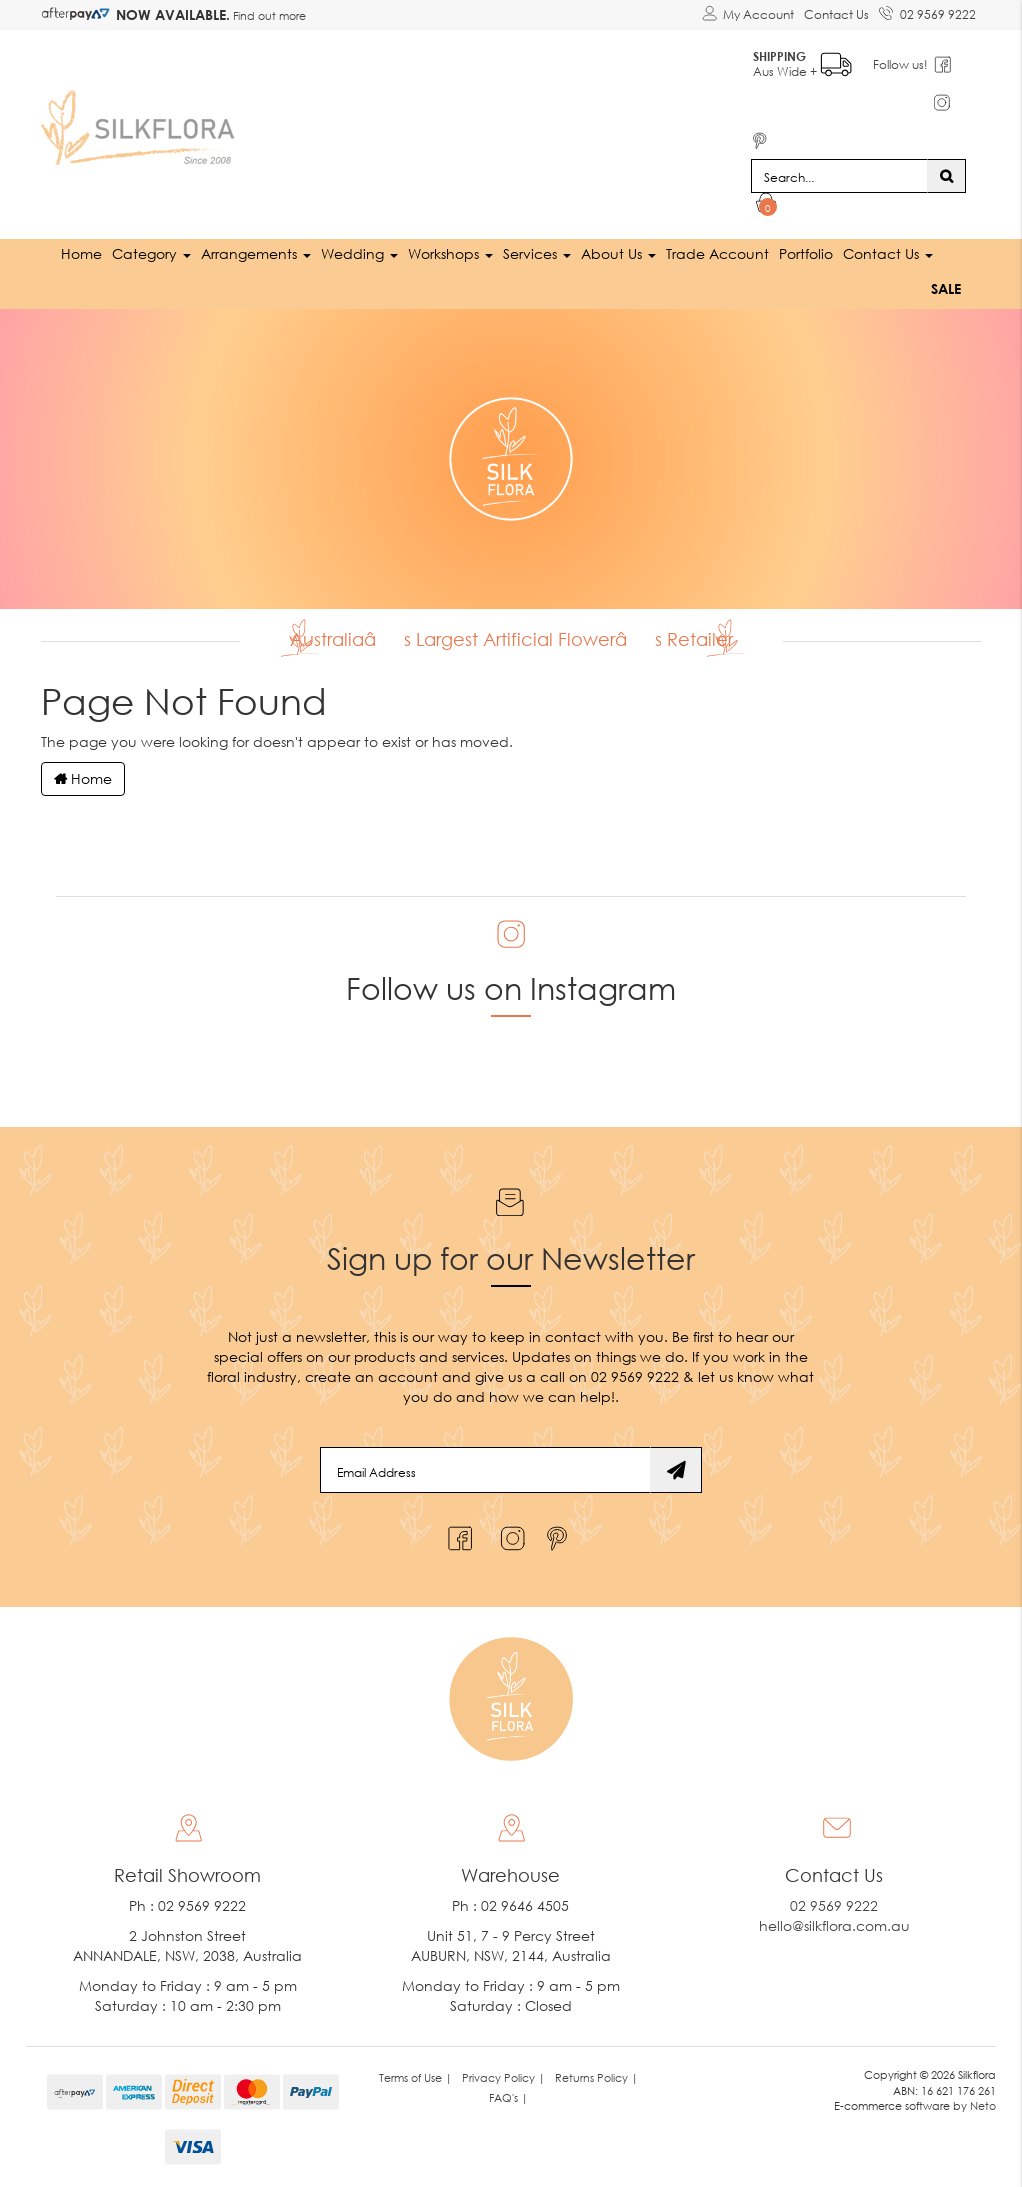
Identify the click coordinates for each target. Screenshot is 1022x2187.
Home (81, 253)
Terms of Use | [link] (415, 2077)
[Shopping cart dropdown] (766, 206)
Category (151, 253)
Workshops (450, 253)
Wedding (359, 253)
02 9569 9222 (927, 11)
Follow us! (901, 64)
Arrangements (256, 253)
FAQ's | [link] (508, 2097)
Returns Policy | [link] (596, 2077)
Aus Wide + (803, 60)
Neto (983, 2105)
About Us (618, 253)
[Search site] (946, 176)
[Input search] (839, 176)
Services (537, 253)
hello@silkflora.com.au (834, 1925)
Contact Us (836, 14)
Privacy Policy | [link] (503, 2077)
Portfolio (806, 253)
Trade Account (717, 253)
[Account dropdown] (748, 15)
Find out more (268, 15)
